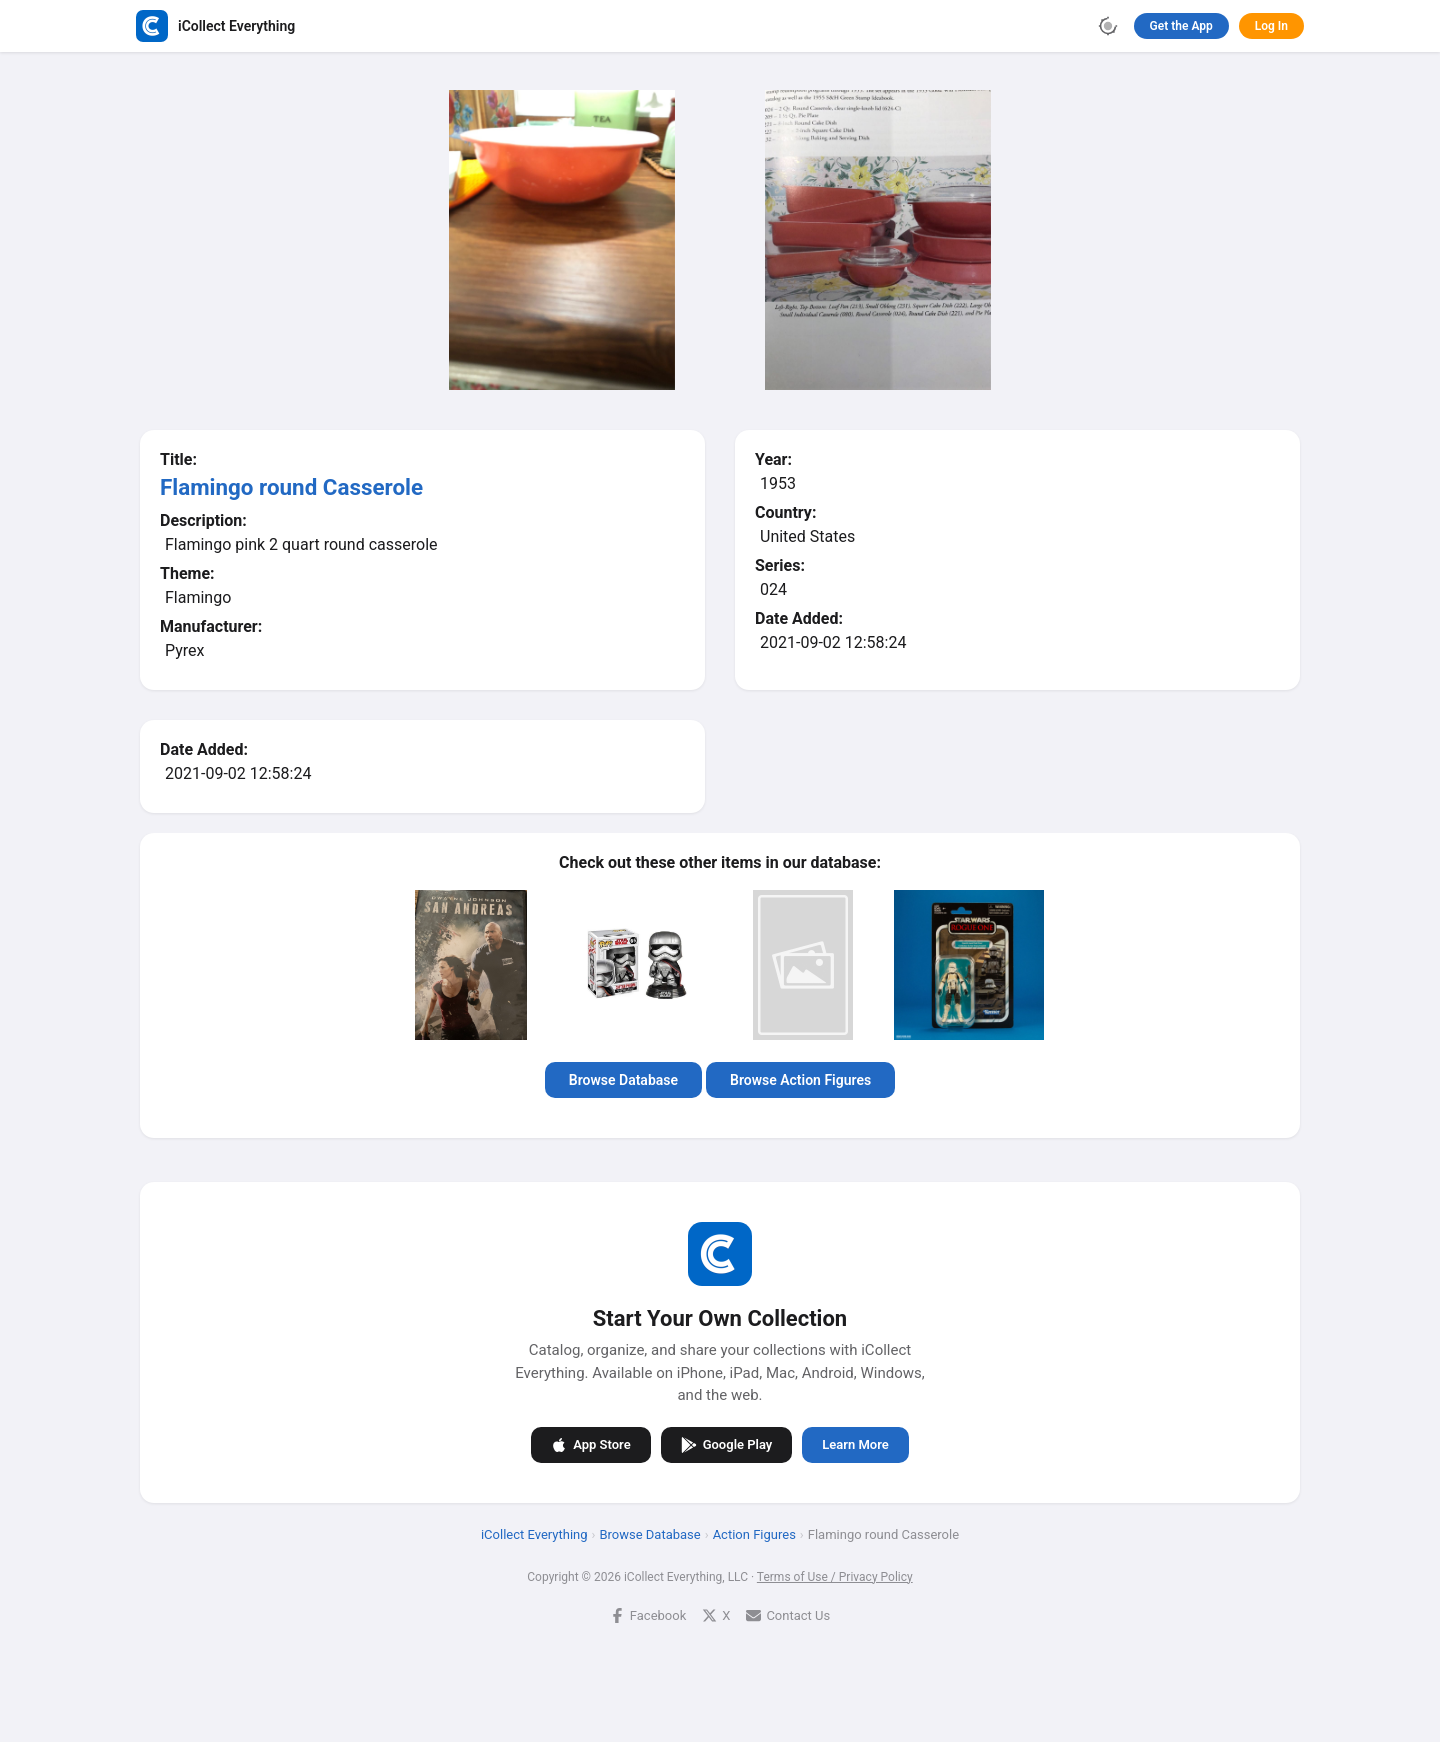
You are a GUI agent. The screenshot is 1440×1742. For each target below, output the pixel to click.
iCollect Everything (534, 1533)
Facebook (648, 1614)
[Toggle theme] (1108, 26)
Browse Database (623, 1080)
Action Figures (754, 1533)
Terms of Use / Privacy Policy (835, 1576)
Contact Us (788, 1614)
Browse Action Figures (800, 1080)
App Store (590, 1444)
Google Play (727, 1444)
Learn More (855, 1444)
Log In (1271, 26)
